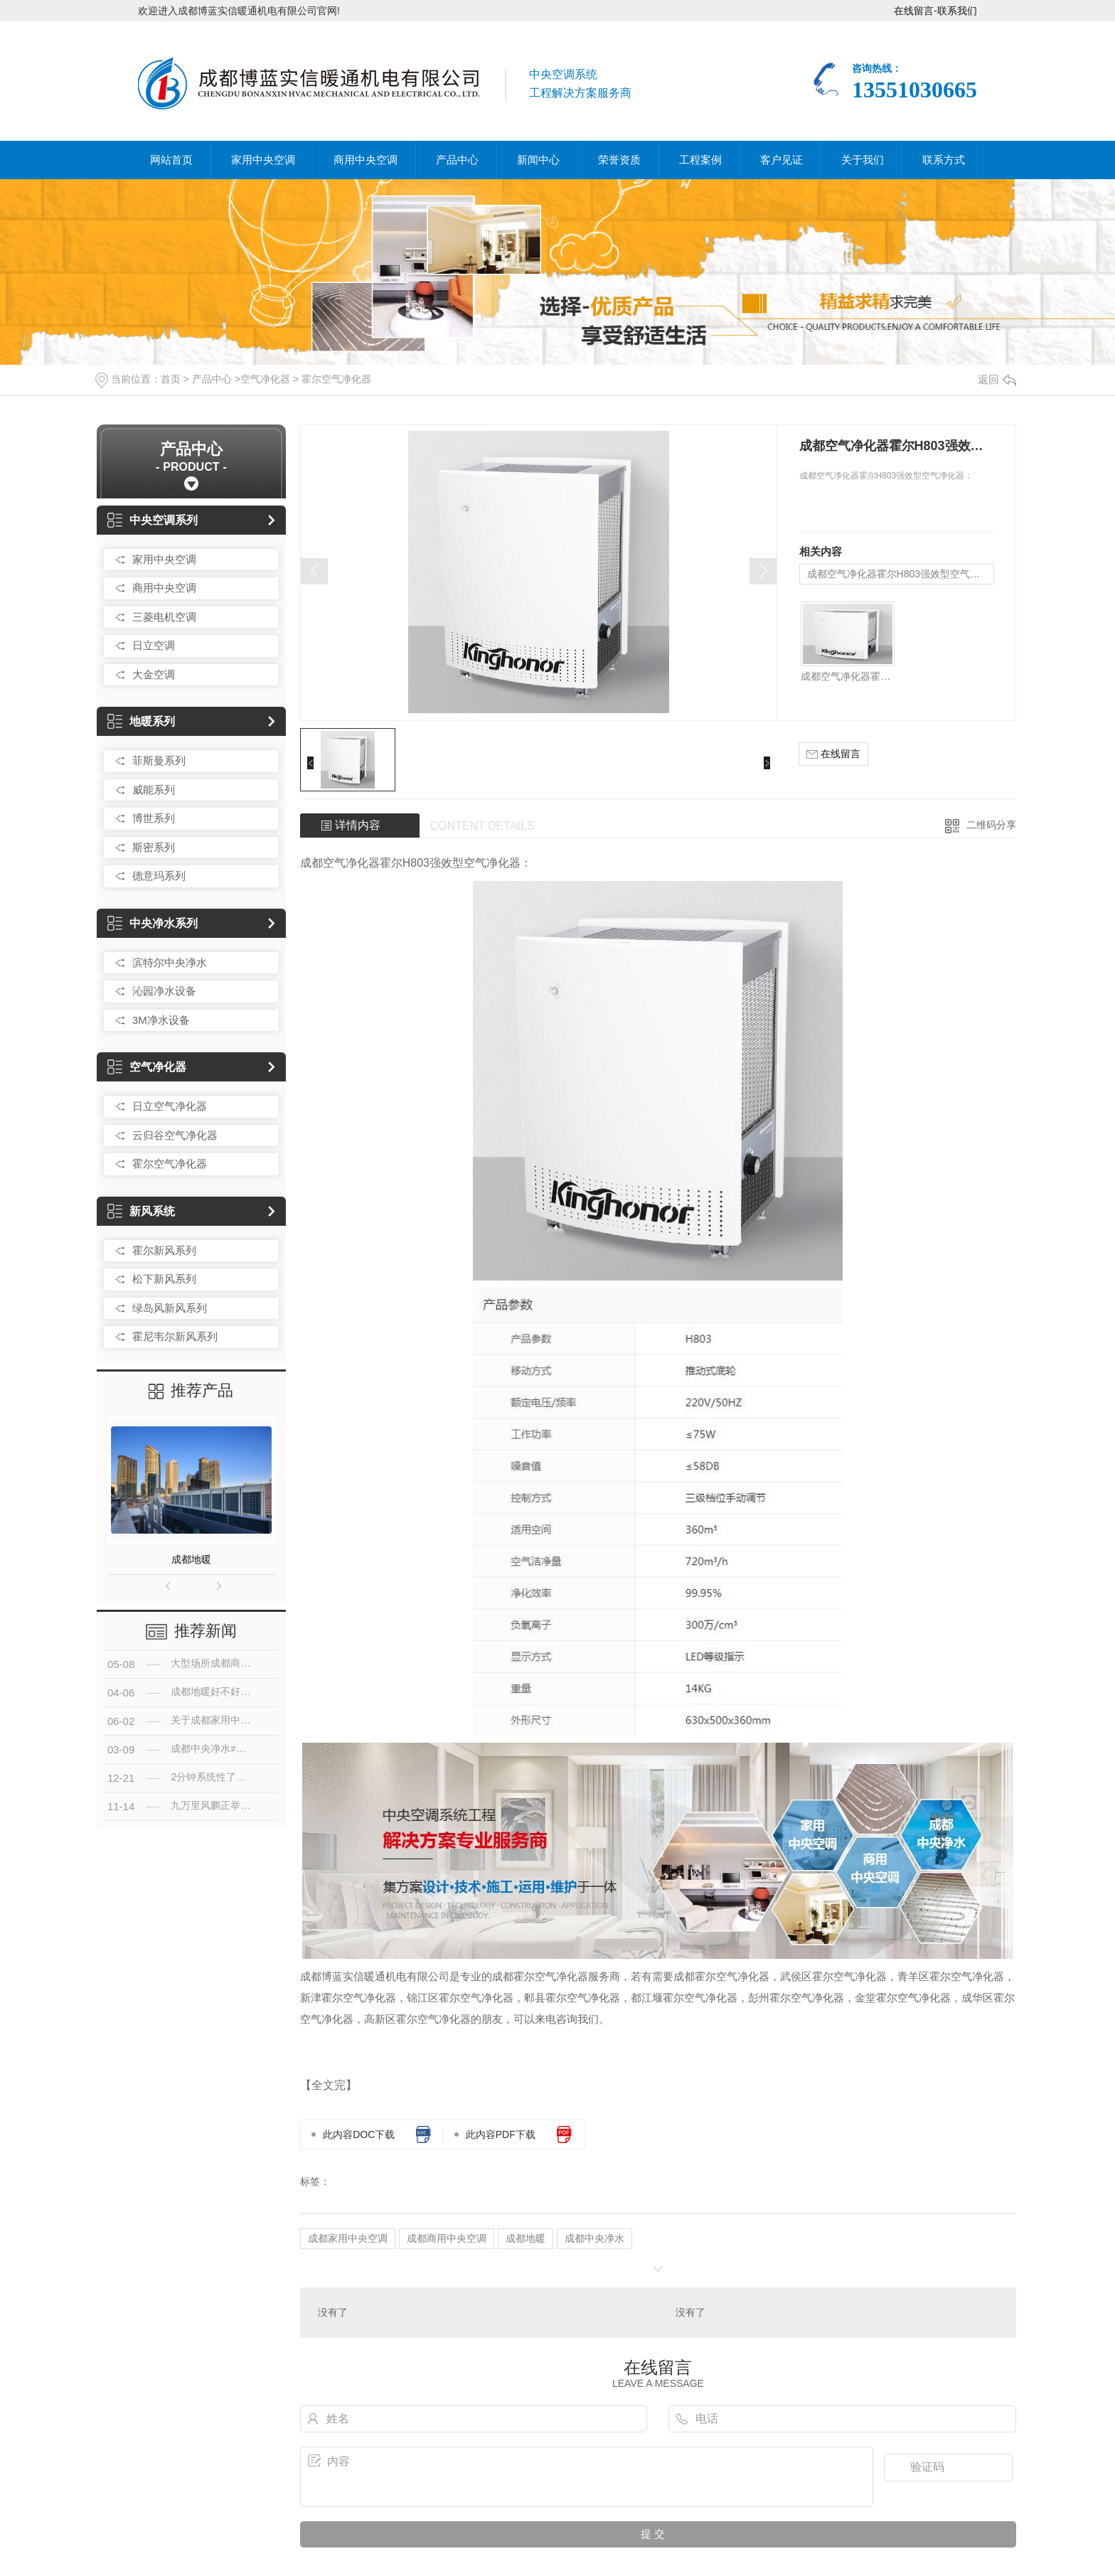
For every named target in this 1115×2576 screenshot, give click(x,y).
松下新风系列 (164, 1279)
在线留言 (914, 10)
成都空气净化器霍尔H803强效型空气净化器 (900, 573)
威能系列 (153, 790)
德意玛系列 (159, 876)
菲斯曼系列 (159, 760)
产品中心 (457, 160)
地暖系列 (141, 721)
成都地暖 (191, 1559)
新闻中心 (538, 160)
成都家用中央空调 (348, 2238)
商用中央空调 (366, 160)
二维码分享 (991, 824)
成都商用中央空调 (446, 2238)
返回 (997, 379)
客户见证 (781, 160)
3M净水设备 (161, 1020)
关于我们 (862, 160)
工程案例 (700, 160)
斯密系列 (153, 847)
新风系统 (141, 1211)
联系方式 (943, 160)
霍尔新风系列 (164, 1250)
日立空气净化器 (169, 1106)
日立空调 (153, 645)
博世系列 (153, 818)
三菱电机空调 (164, 617)
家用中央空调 (263, 160)
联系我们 (957, 10)
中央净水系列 (152, 923)
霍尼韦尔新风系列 (175, 1336)
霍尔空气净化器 (336, 379)
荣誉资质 (619, 160)
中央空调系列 (152, 520)
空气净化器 (265, 379)
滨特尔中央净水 (169, 962)
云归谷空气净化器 (175, 1135)
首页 (171, 379)
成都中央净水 (594, 2238)
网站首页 (171, 160)
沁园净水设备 (164, 991)
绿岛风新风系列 (169, 1308)
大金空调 (153, 674)
